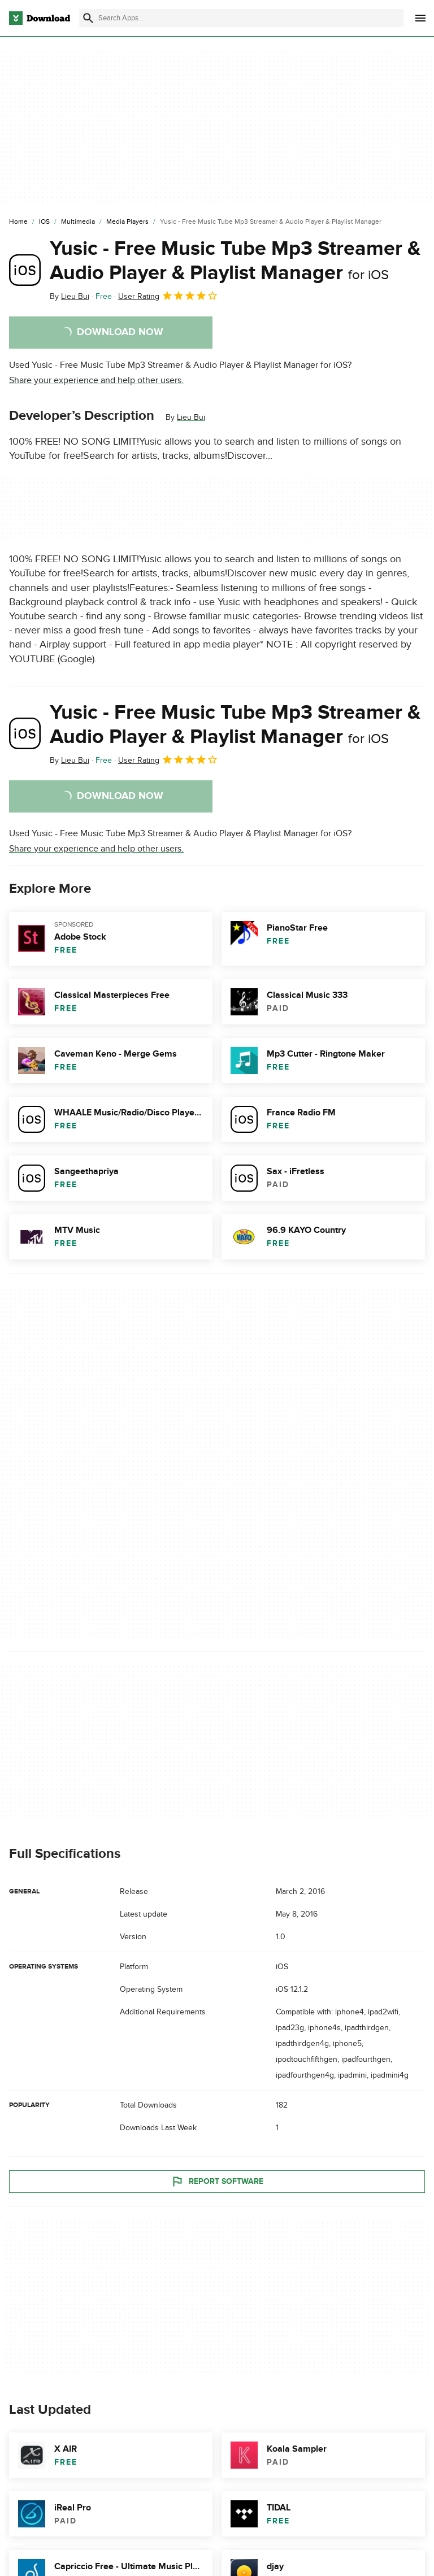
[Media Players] (127, 222)
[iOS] (44, 222)
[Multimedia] (78, 222)
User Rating (168, 295)
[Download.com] (39, 18)
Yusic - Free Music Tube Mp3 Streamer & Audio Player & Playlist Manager (235, 260)
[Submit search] (88, 18)
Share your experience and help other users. (96, 380)
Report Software (217, 2181)
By (69, 296)
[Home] (18, 222)
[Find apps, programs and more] (241, 18)
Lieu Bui (191, 417)
